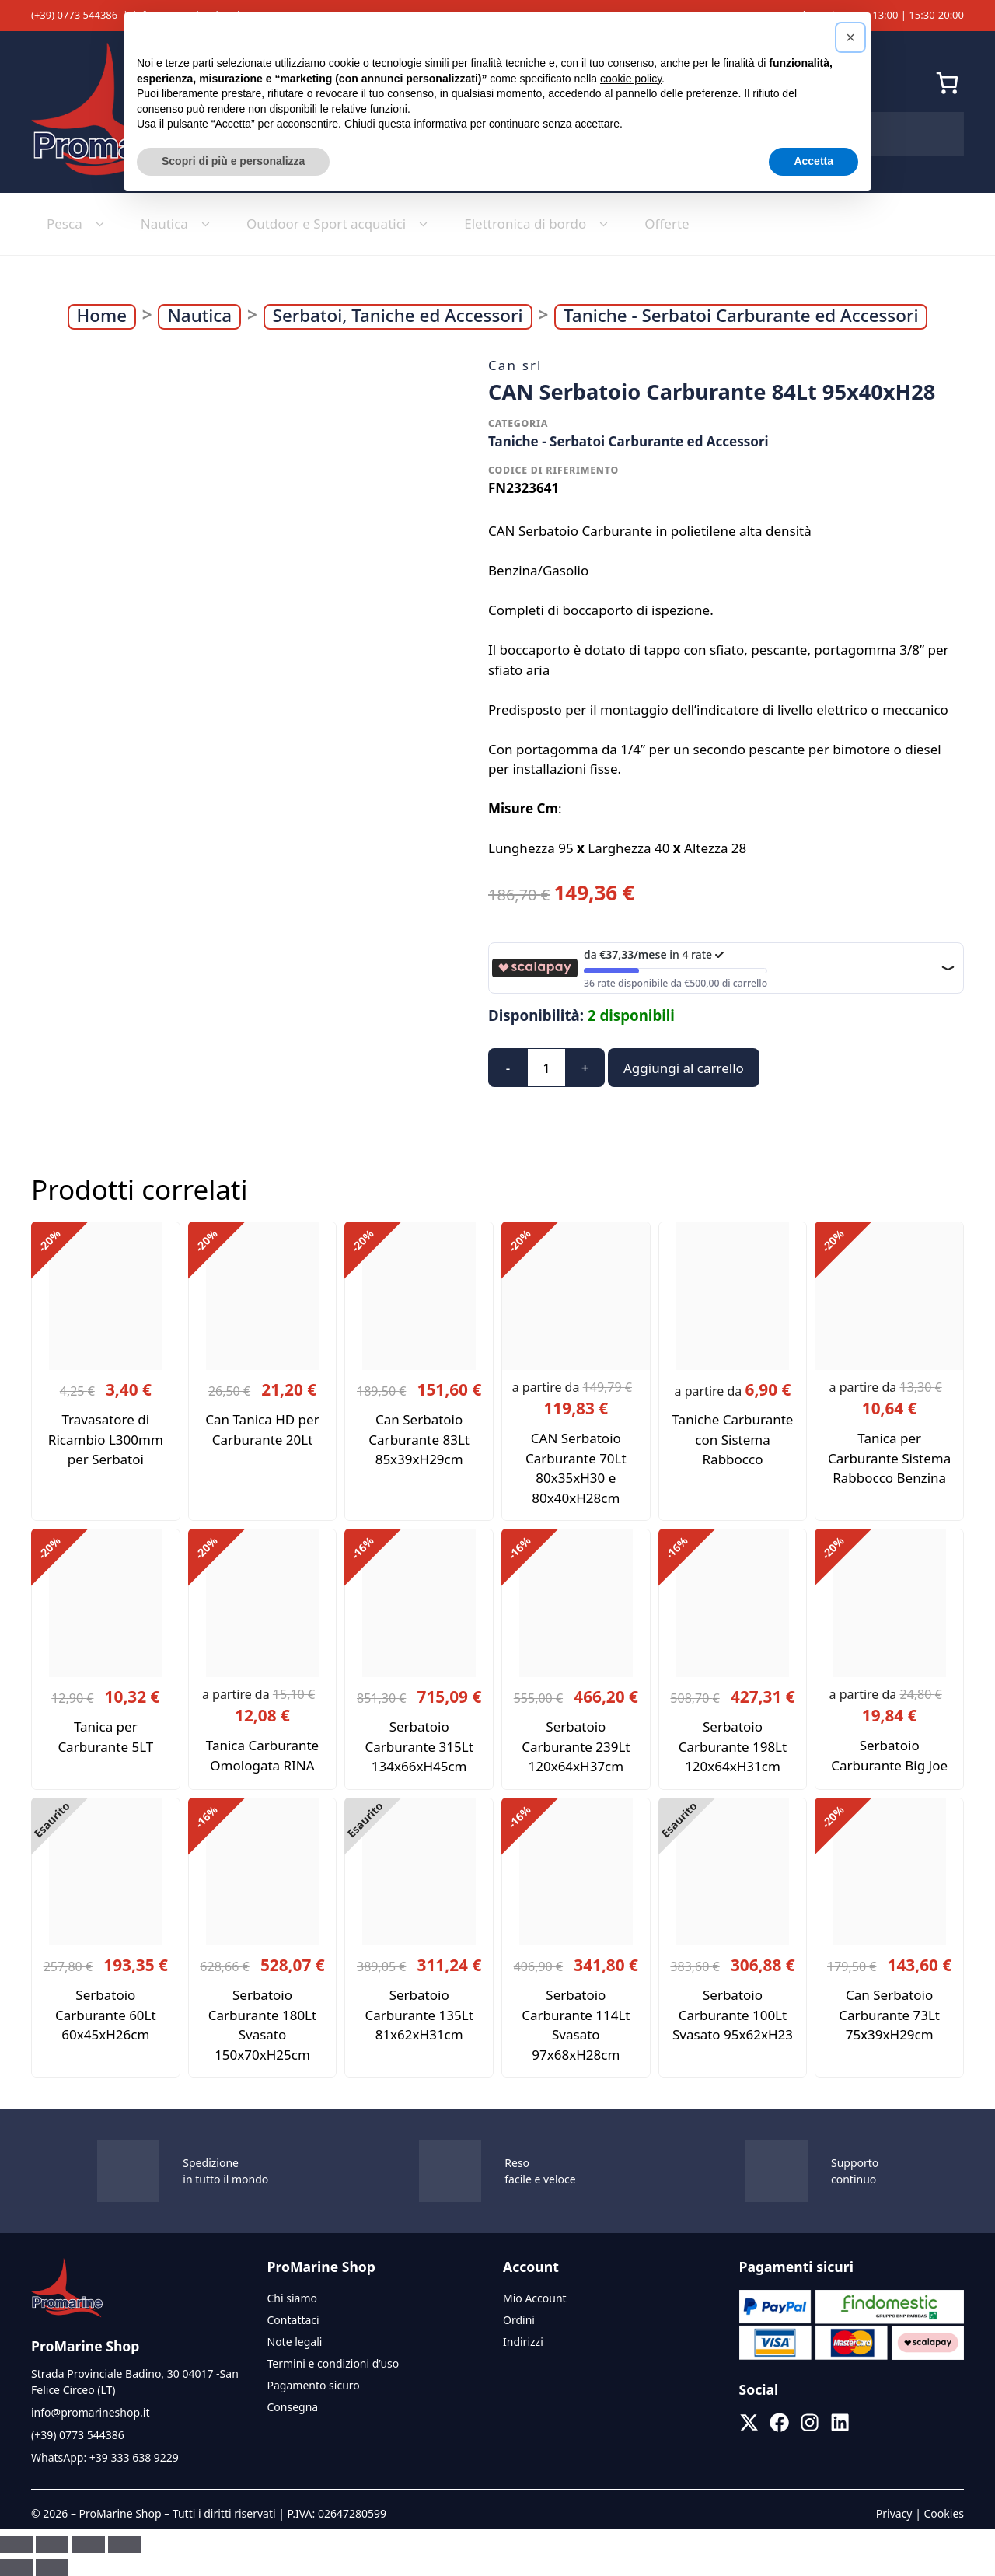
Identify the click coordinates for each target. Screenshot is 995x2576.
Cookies (944, 2513)
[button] (850, 37)
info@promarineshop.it (90, 2412)
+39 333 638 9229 (134, 2457)
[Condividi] (88, 2544)
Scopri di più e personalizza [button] (233, 161)
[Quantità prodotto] (546, 1067)
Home (102, 315)
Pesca (78, 224)
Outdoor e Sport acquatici (339, 224)
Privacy (894, 2513)
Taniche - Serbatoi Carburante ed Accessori (741, 315)
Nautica (178, 224)
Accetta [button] (813, 161)
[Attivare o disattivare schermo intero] (52, 2544)
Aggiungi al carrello (683, 1068)
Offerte (666, 223)
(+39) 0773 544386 (74, 15)
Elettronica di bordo (538, 224)
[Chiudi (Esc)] (124, 2544)
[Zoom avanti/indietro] (16, 2544)
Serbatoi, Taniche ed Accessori (398, 315)
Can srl (515, 365)
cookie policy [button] (631, 78)
